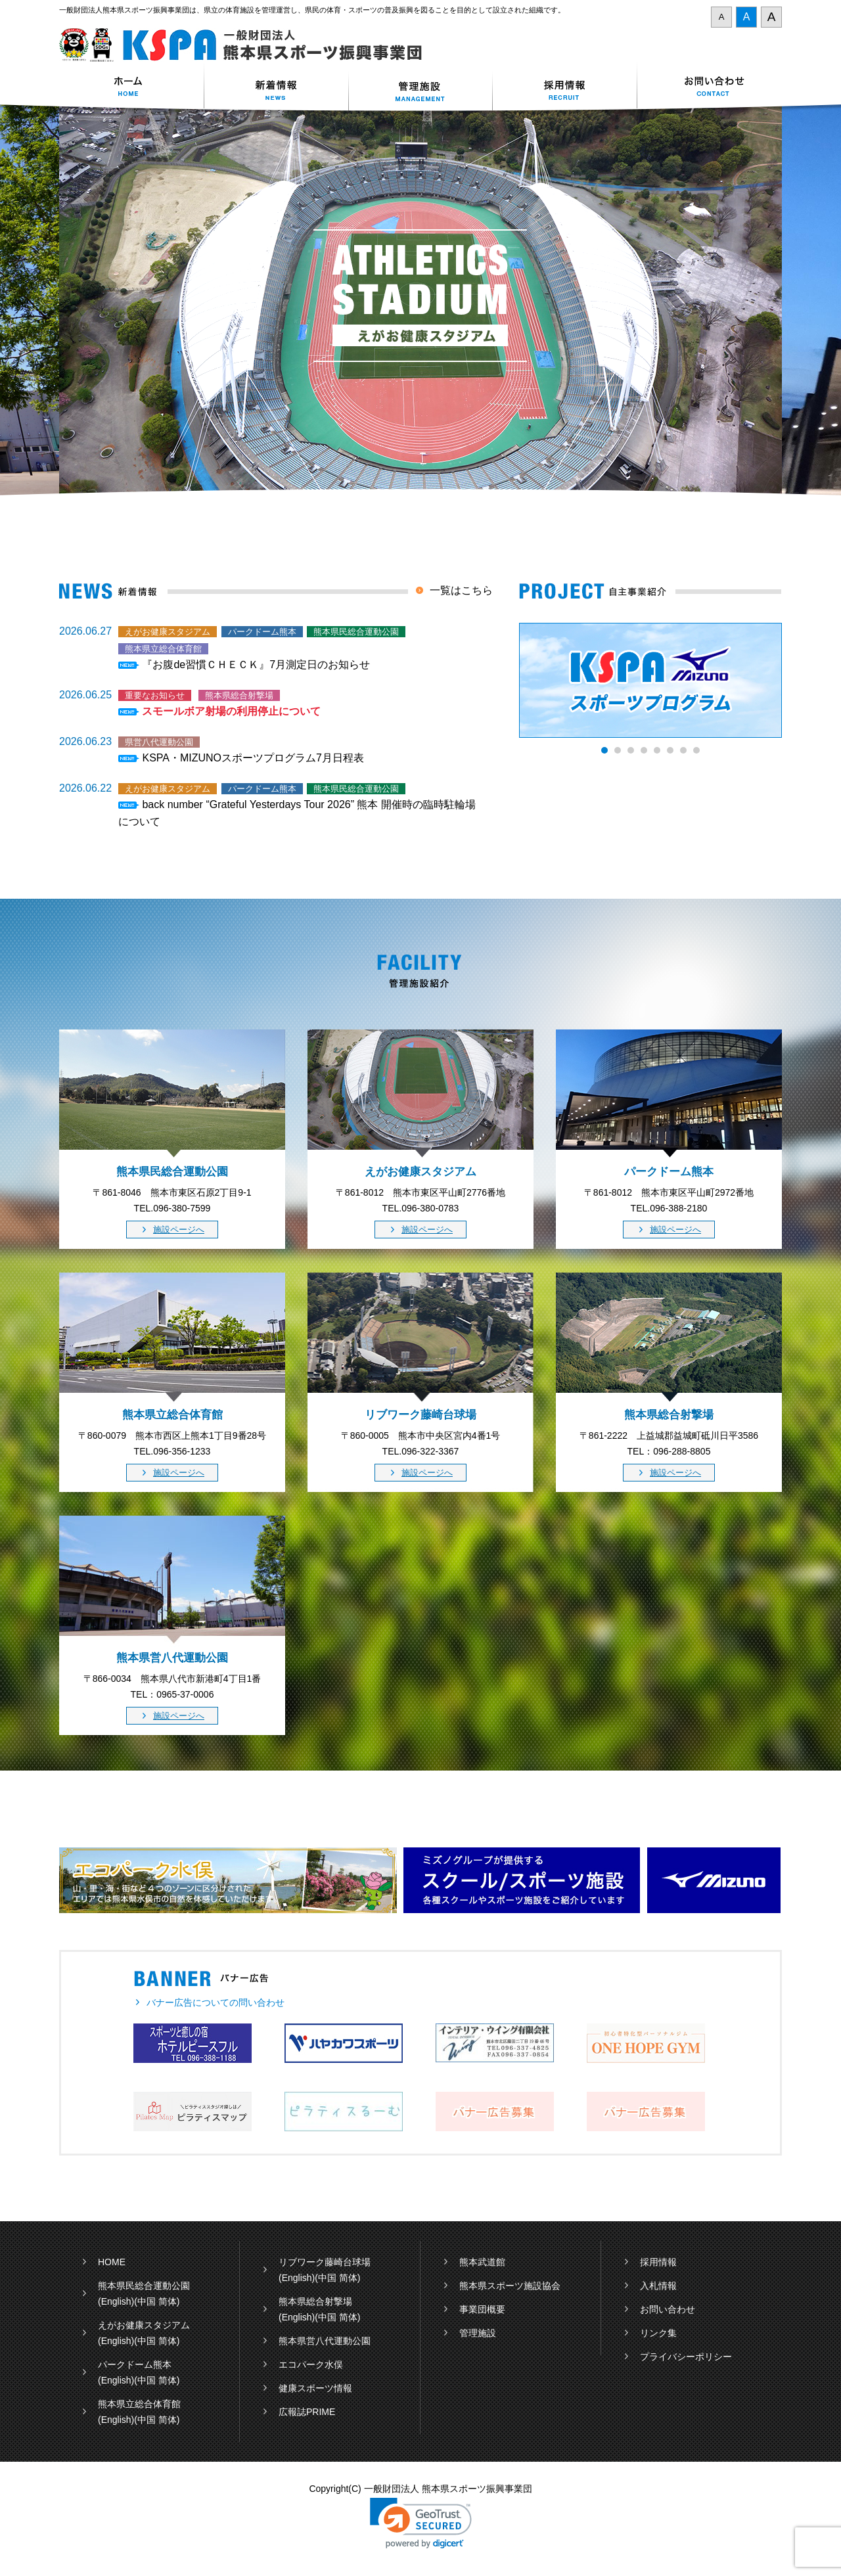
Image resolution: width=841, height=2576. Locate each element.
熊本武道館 (482, 2262)
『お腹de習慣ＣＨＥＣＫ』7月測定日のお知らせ (256, 664)
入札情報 (658, 2285)
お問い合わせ (709, 87)
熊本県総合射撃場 (315, 2301)
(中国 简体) (156, 2301)
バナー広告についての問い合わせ (215, 2002)
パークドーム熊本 (134, 2364)
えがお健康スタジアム (144, 2325)
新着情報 (276, 87)
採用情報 (565, 87)
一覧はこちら (461, 590)
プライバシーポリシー (686, 2356)
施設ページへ (178, 1229)
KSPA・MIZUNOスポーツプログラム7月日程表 (253, 757)
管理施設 (477, 2333)
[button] (421, 2523)
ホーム (131, 87)
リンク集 (658, 2333)
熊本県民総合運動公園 (144, 2285)
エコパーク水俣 (311, 2364)
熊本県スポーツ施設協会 (509, 2285)
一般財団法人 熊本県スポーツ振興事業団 (248, 45)
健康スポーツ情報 (315, 2388)
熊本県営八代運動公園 (325, 2341)
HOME (111, 2262)
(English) (116, 2301)
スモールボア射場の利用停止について (231, 711)
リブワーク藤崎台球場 (325, 2262)
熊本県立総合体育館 (139, 2404)
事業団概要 (482, 2309)
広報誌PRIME (307, 2412)
